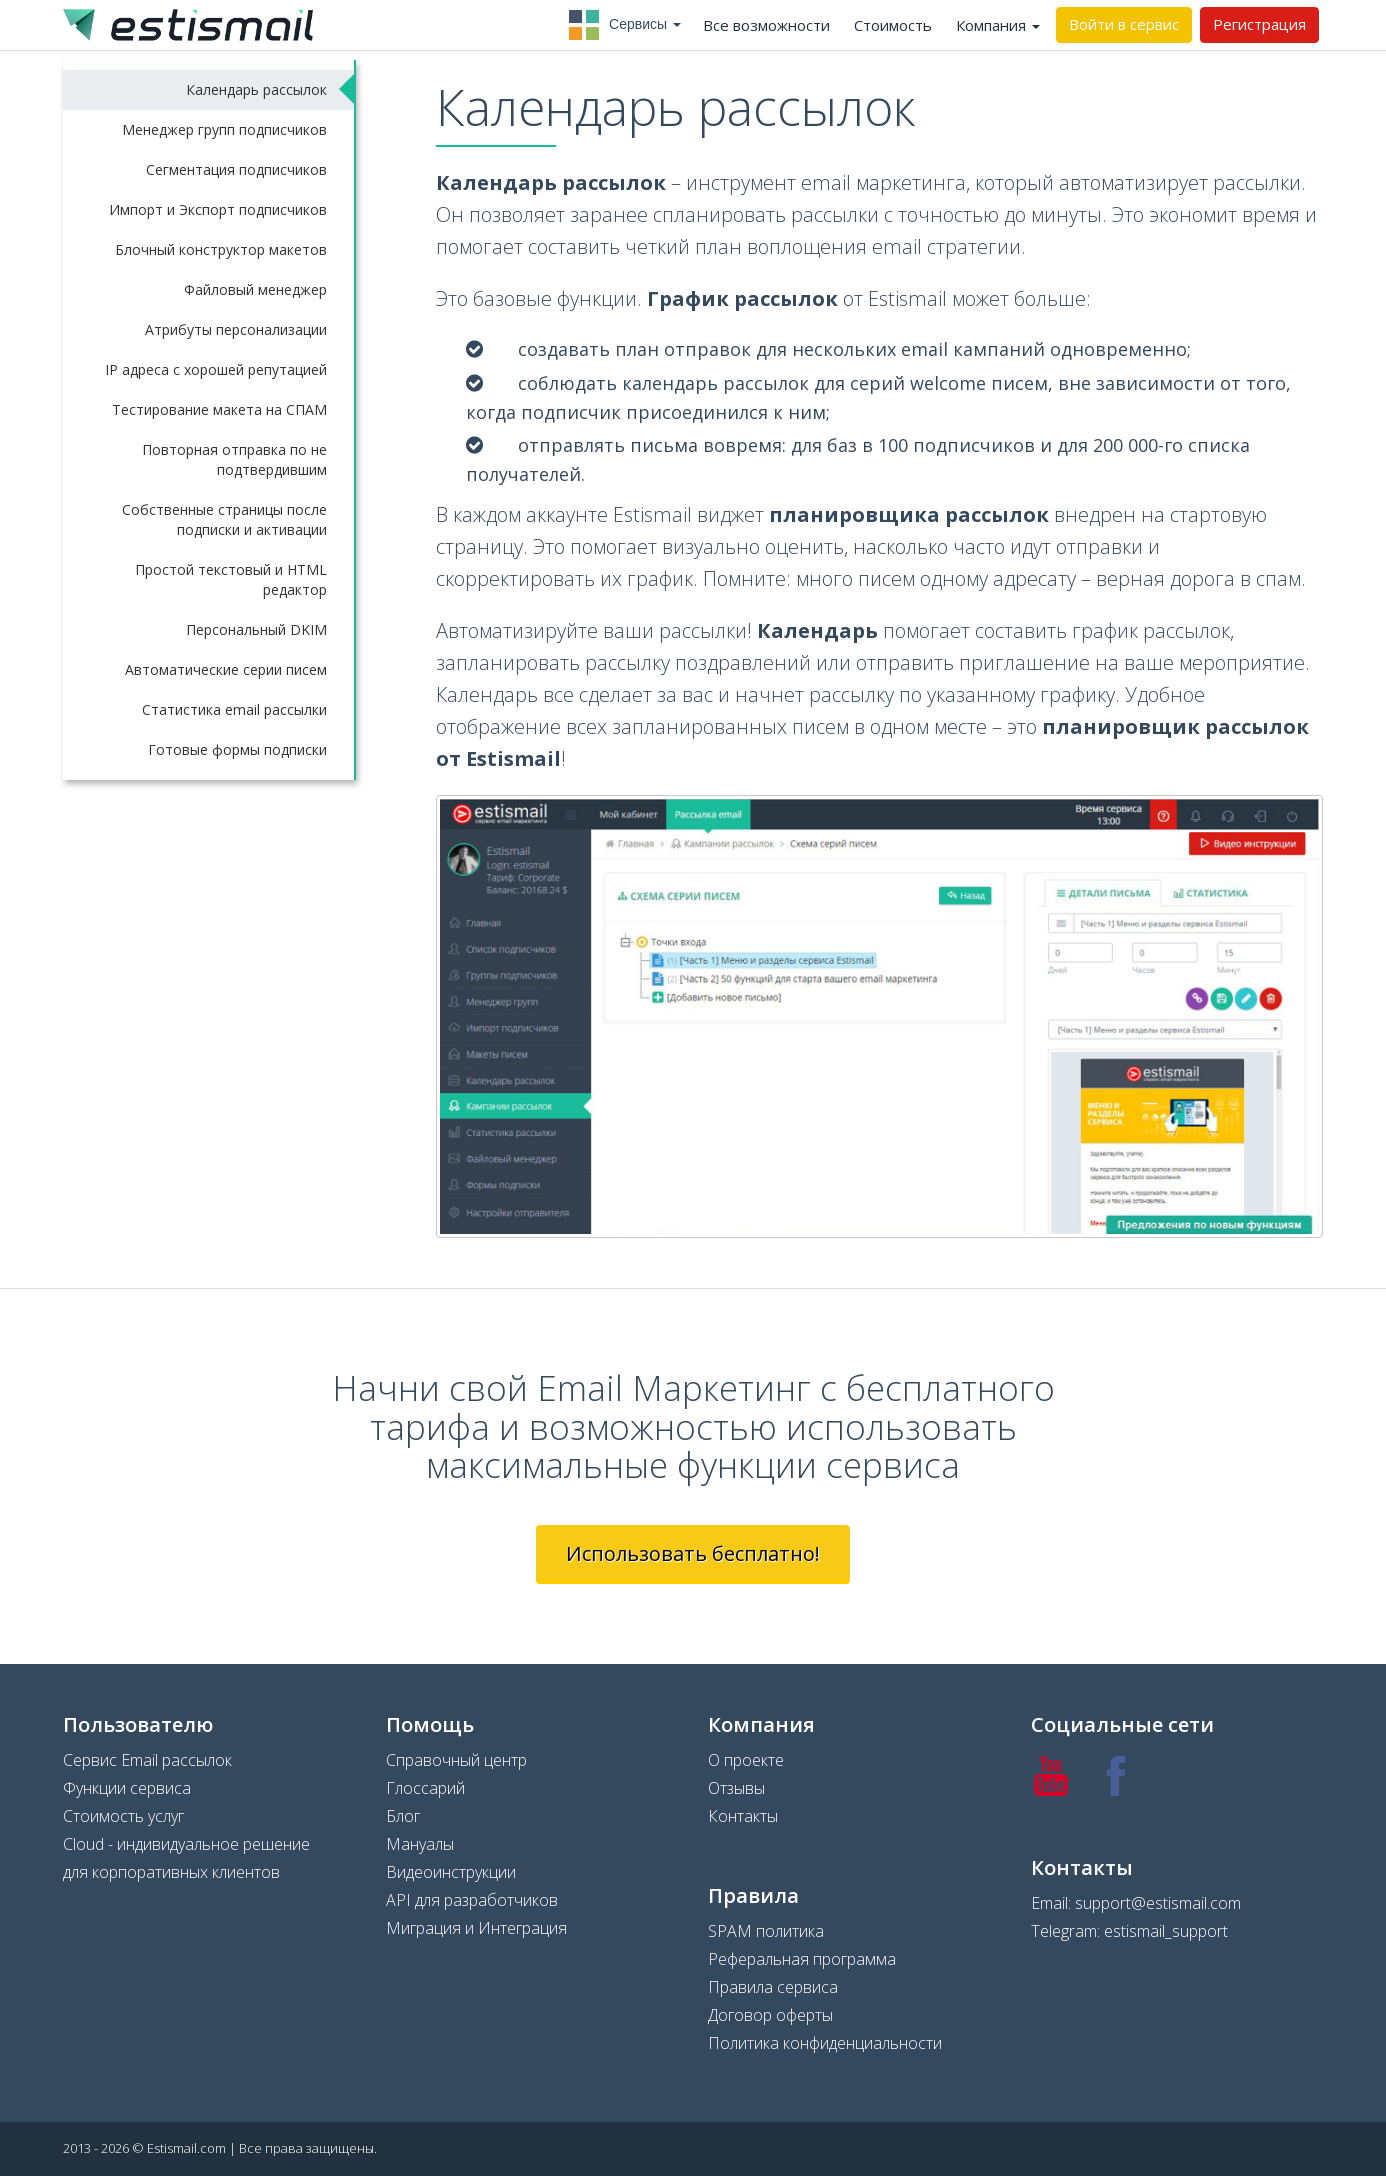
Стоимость (893, 25)
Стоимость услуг (123, 1816)
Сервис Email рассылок (147, 1760)
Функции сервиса (127, 1788)
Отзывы (736, 1788)
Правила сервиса (773, 1987)
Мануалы (420, 1844)
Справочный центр (456, 1760)
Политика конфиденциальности (825, 2043)
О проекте (746, 1760)
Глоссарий (425, 1788)
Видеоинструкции (451, 1872)
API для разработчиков (472, 1900)
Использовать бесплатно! (693, 1553)
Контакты (743, 1816)
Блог (403, 1816)
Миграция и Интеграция (476, 1928)
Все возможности (766, 25)
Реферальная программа (802, 1959)
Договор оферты (770, 2015)
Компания (998, 25)
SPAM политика (766, 1931)
